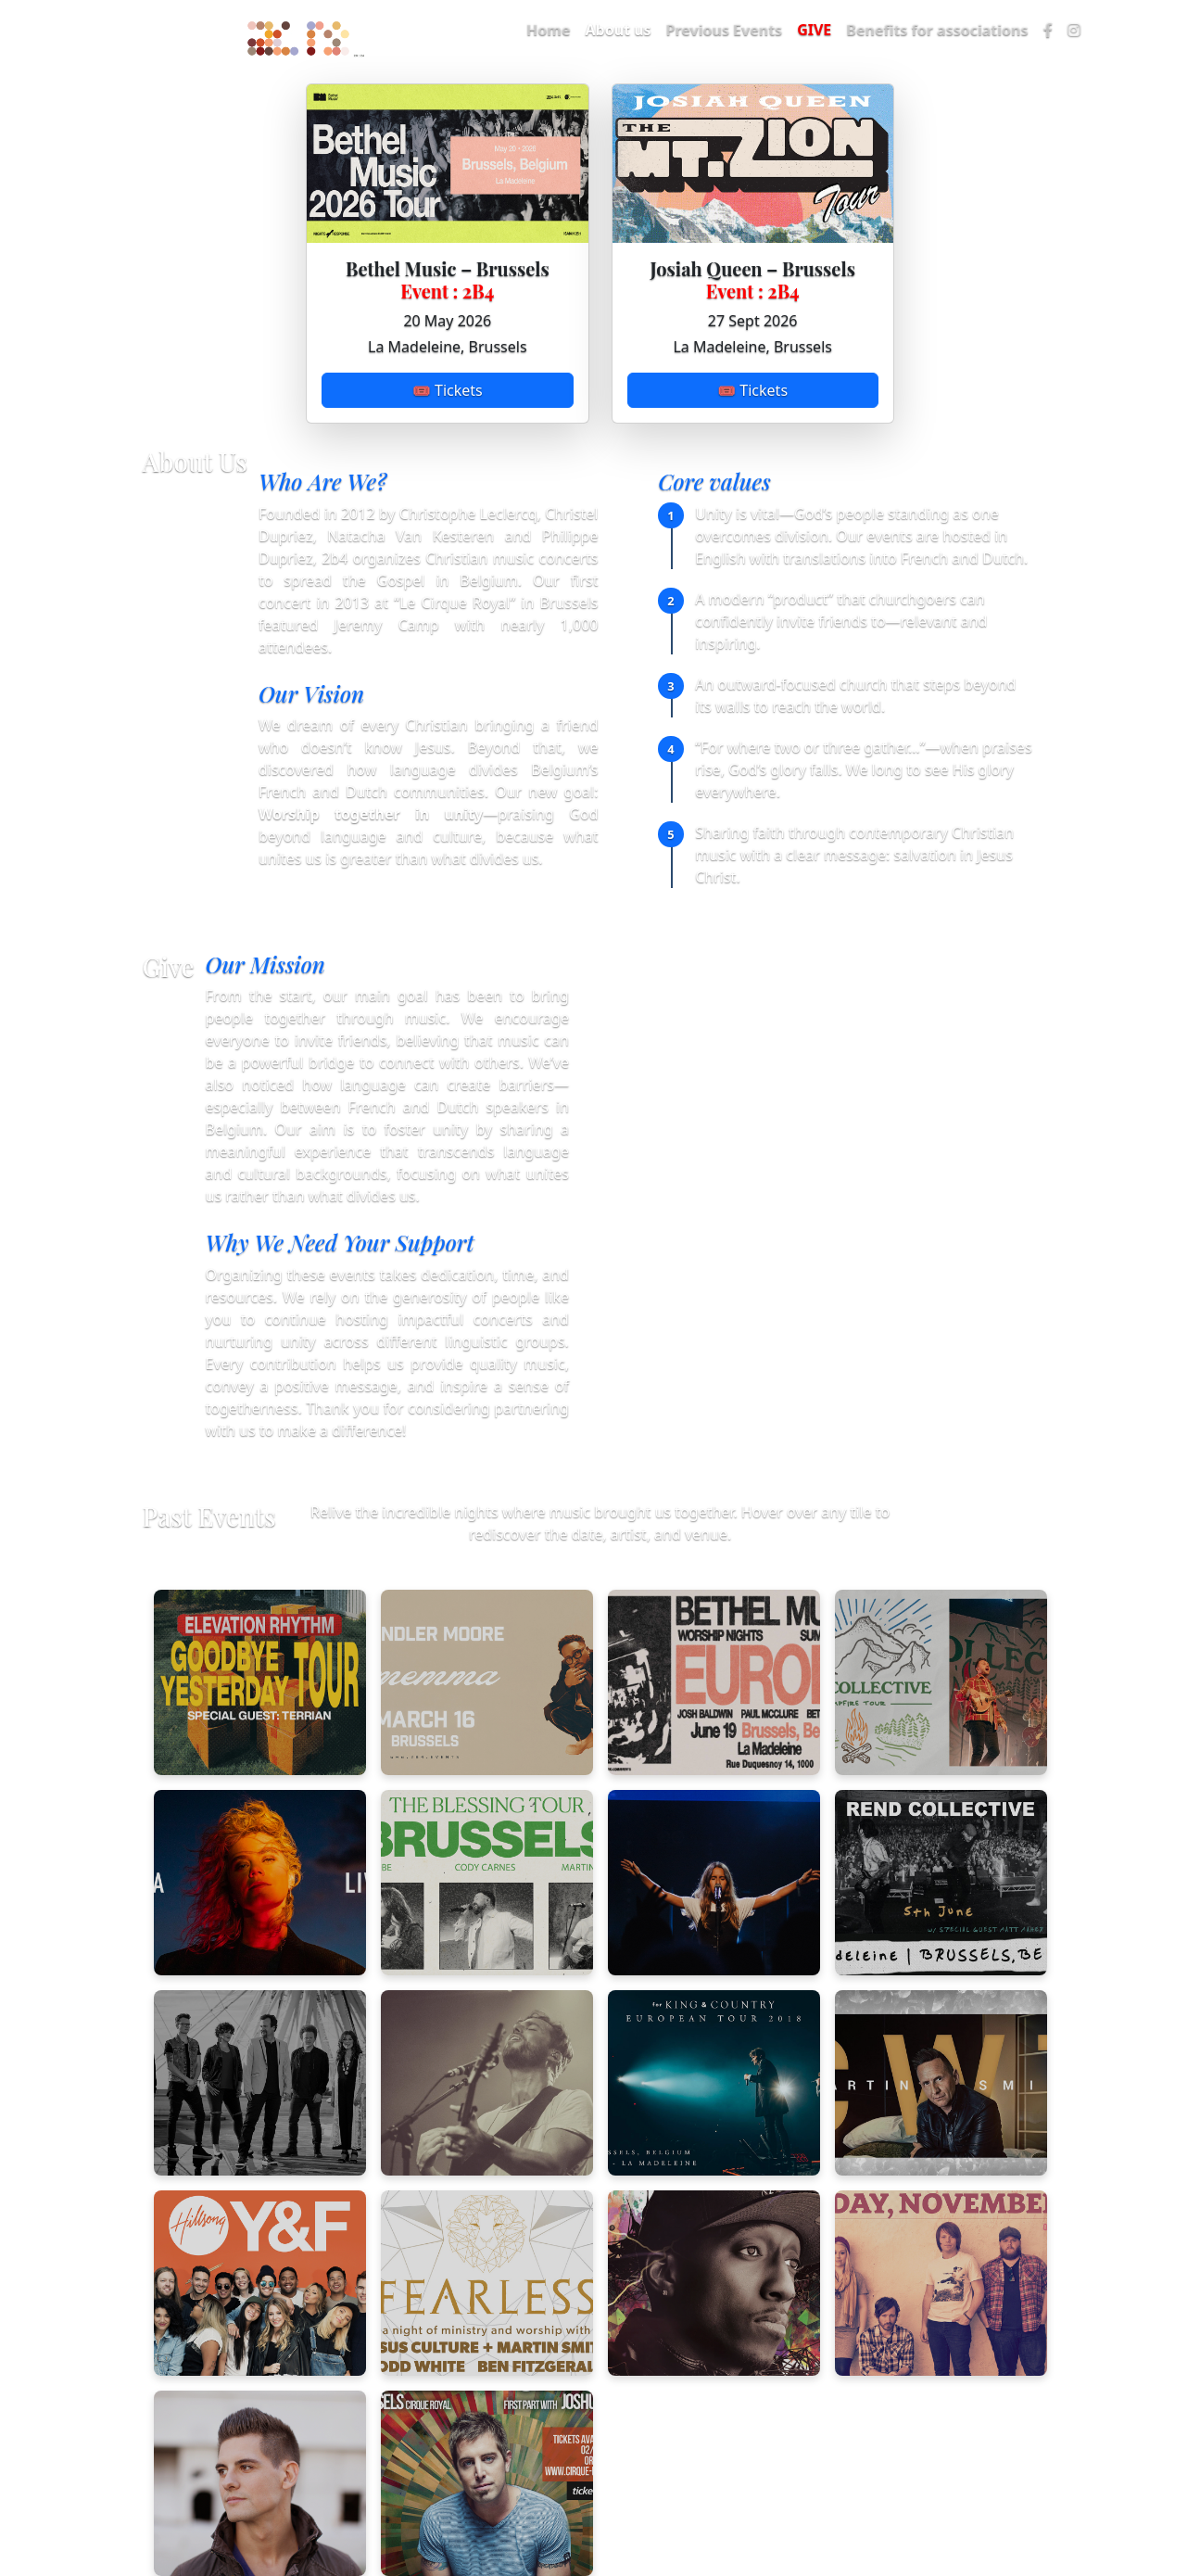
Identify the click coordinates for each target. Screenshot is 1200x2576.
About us (618, 29)
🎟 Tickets (447, 390)
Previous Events (724, 29)
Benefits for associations (937, 29)
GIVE (814, 29)
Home (548, 29)
